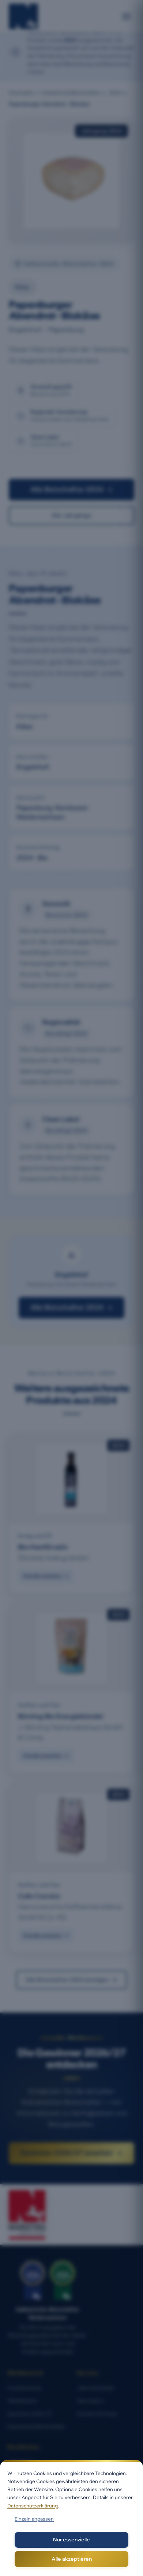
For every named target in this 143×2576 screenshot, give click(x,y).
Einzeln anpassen (34, 2519)
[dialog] (71, 2518)
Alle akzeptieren (72, 2559)
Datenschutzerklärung (32, 2506)
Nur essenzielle (71, 2539)
